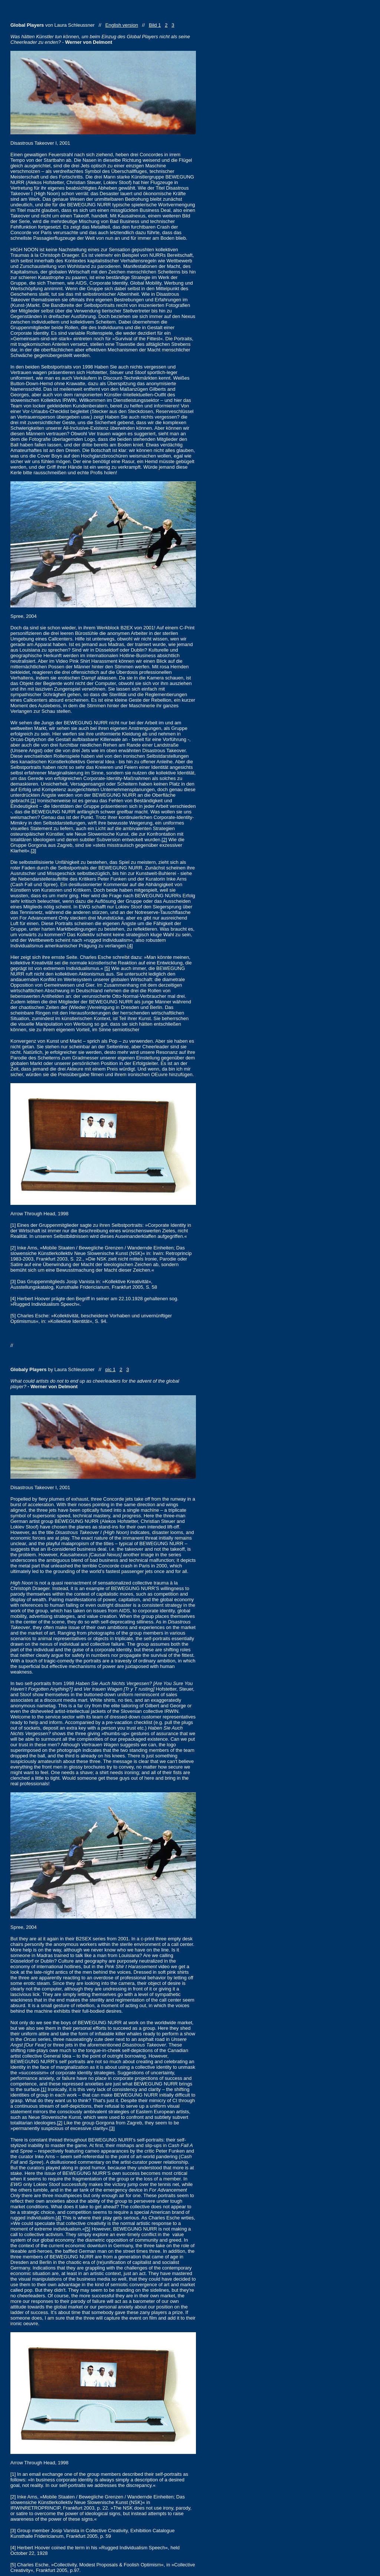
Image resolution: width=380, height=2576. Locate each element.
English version (121, 25)
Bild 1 (155, 25)
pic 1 (110, 1369)
